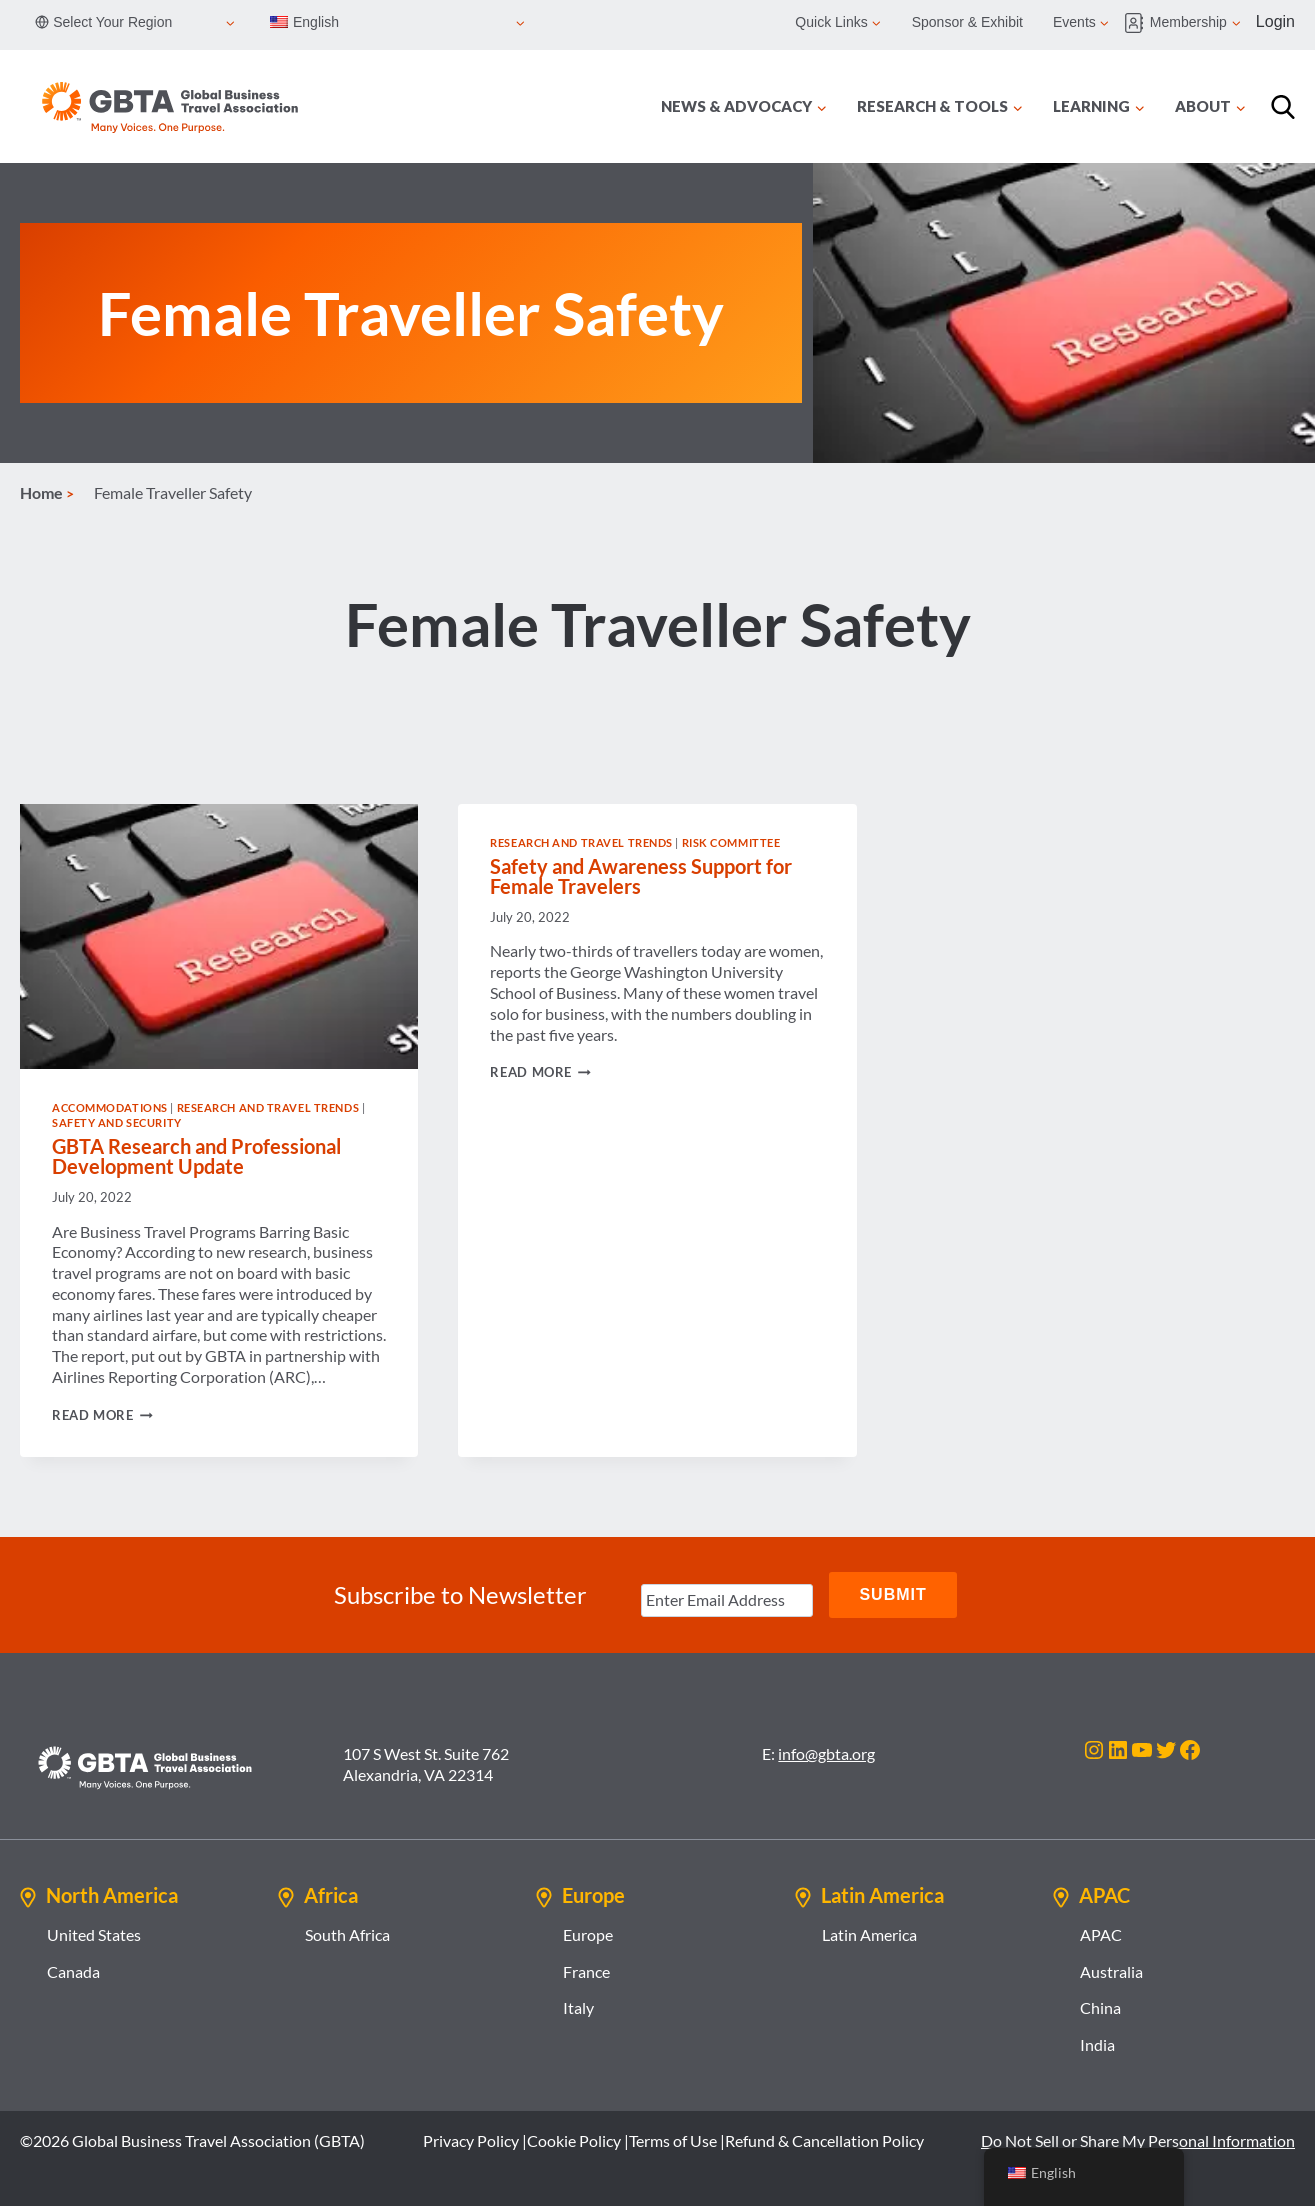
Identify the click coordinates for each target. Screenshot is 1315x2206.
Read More (102, 1415)
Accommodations (110, 1107)
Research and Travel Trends (268, 1107)
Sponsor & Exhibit (967, 22)
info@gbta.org (826, 1753)
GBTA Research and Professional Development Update (196, 1156)
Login (1275, 21)
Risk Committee (731, 842)
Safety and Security (117, 1122)
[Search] (1283, 107)
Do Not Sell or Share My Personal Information (1138, 2140)
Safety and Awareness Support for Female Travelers (641, 876)
